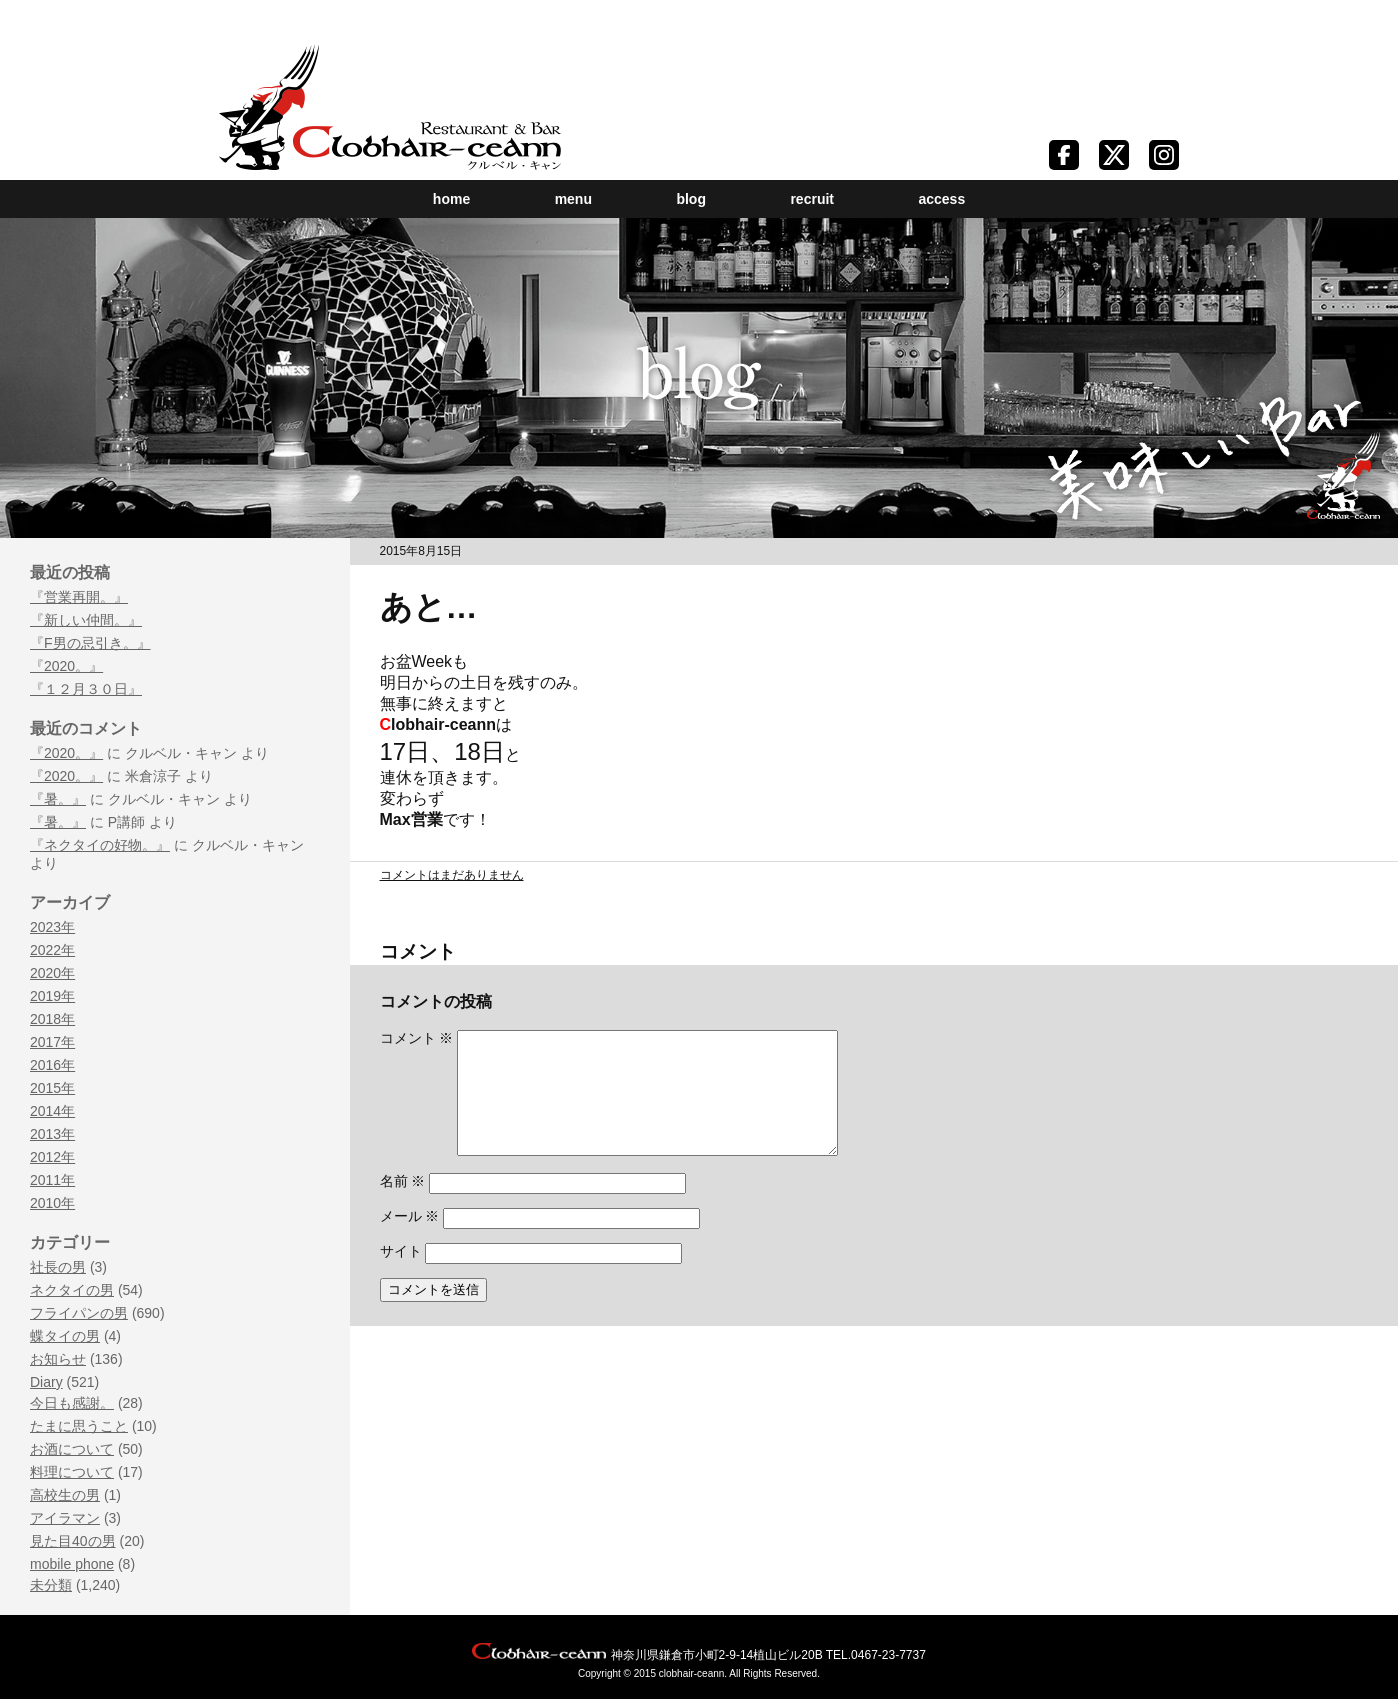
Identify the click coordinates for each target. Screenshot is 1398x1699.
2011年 (52, 1180)
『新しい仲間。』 (86, 620)
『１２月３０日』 (86, 689)
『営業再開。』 (79, 597)
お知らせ (58, 1359)
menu (573, 199)
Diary (46, 1382)
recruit (812, 199)
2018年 (52, 1019)
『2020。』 (66, 666)
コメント (417, 1038)
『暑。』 (58, 799)
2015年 (52, 1088)
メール (410, 1240)
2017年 (52, 1042)
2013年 (52, 1134)
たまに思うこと (79, 1426)
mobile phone (72, 1564)
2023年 (52, 927)
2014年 (52, 1111)
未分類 (51, 1585)
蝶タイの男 (65, 1336)
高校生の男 (65, 1495)
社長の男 (58, 1267)
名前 (403, 1205)
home (451, 199)
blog (691, 199)
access (941, 199)
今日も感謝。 (72, 1403)
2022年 (52, 950)
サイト (401, 1275)
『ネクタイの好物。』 (100, 845)
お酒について (72, 1449)
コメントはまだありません (452, 875)
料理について (72, 1472)
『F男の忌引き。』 (90, 643)
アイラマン (65, 1518)
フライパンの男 (79, 1313)
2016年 (52, 1065)
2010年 (52, 1203)
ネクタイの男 (72, 1290)
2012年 (52, 1157)
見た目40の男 (73, 1541)
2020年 (52, 973)
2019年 (52, 996)
